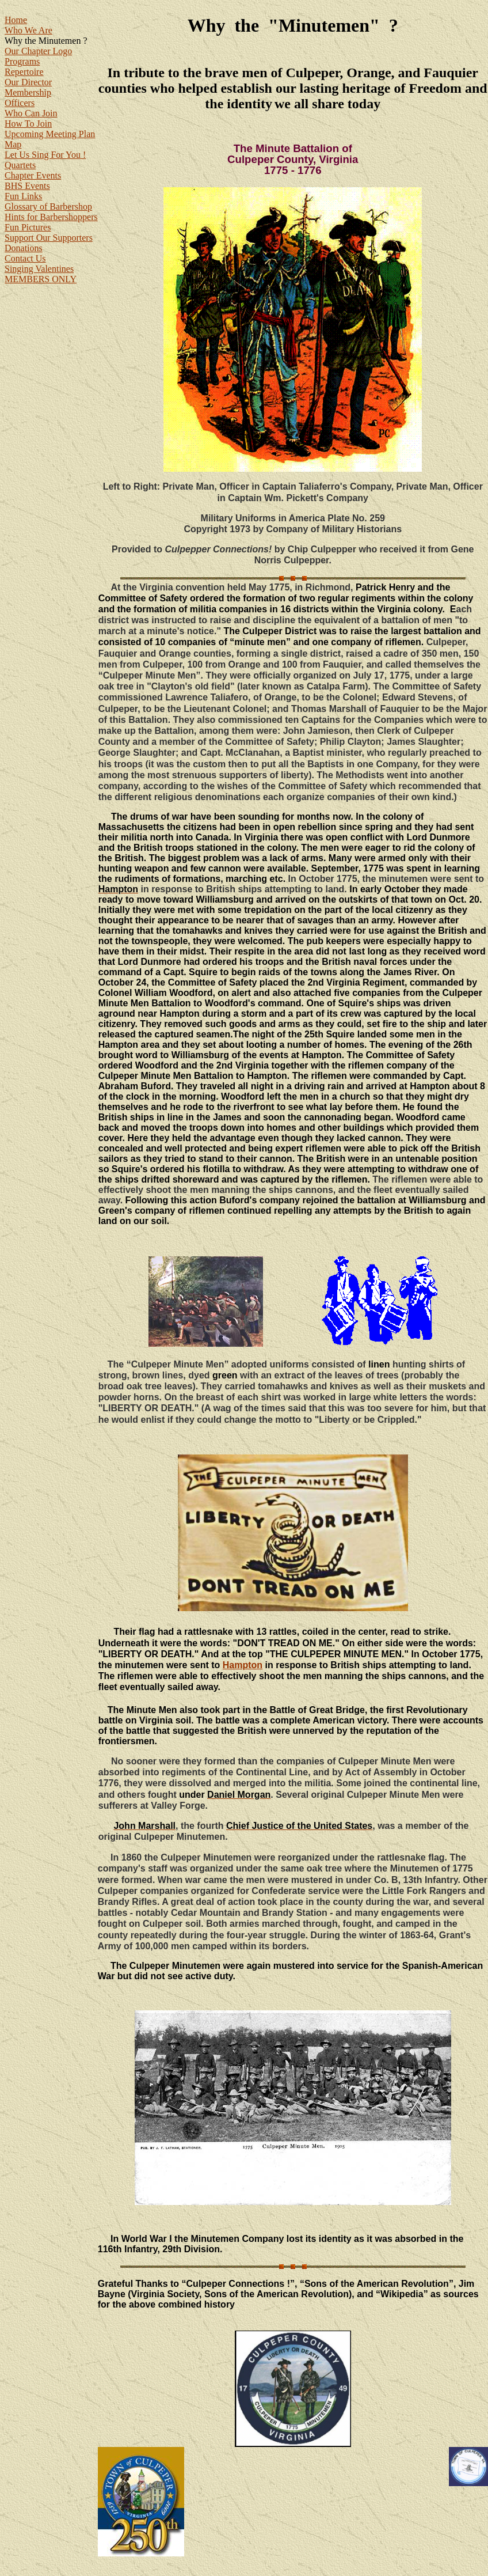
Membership (28, 92)
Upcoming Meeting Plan (50, 134)
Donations (24, 248)
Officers (20, 103)
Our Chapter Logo (38, 51)
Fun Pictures (28, 227)
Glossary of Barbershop (48, 206)
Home (16, 20)
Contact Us (25, 258)
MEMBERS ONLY (41, 279)
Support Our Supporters (49, 238)
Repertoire (24, 72)
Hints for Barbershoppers (51, 217)
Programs (22, 61)
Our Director (28, 82)
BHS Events (27, 186)
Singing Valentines (39, 269)
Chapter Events (33, 175)
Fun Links (23, 196)
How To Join (28, 123)
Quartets (20, 165)
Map (13, 144)
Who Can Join (31, 113)
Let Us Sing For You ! (45, 155)
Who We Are (28, 30)
